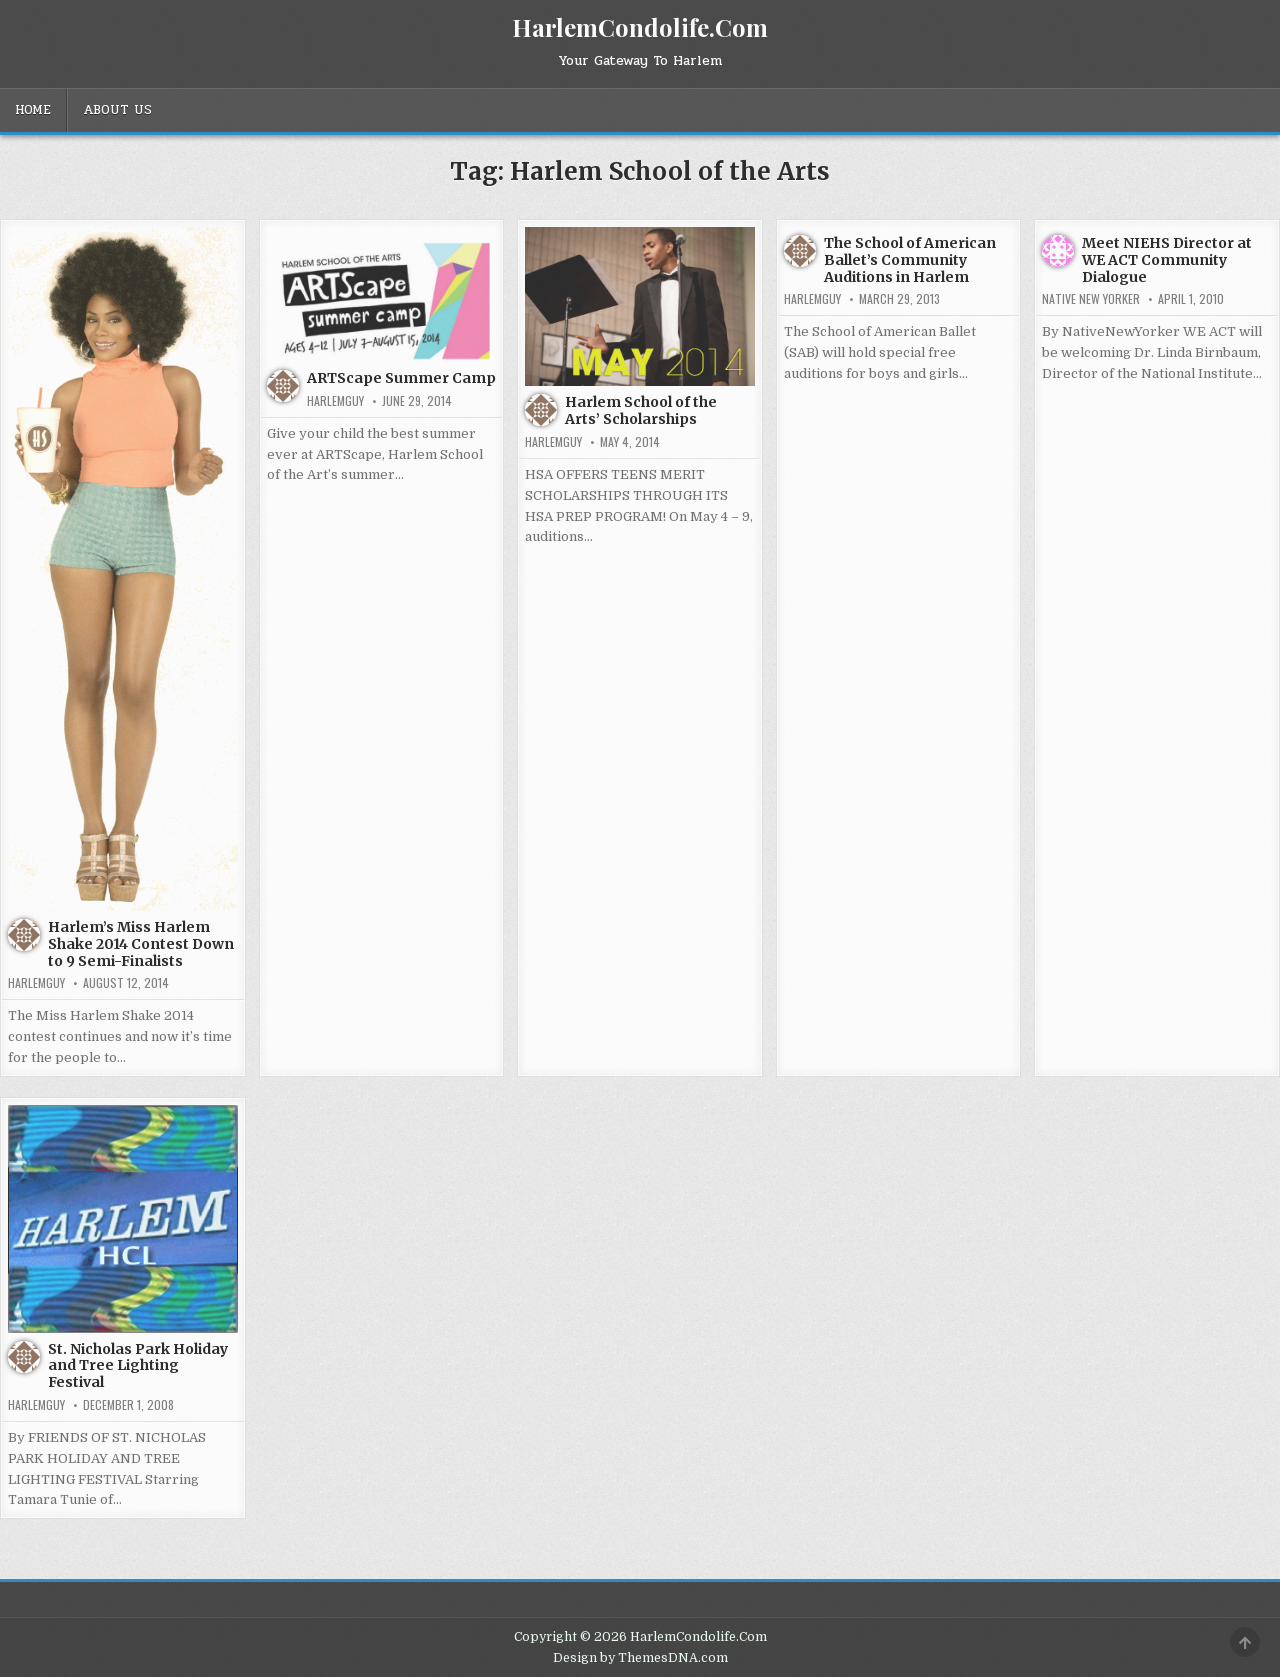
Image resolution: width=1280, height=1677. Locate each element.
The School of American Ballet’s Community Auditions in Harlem (910, 260)
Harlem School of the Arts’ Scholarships (641, 410)
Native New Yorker (1091, 299)
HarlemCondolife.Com (640, 27)
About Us (117, 110)
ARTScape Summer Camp (401, 378)
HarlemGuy (36, 983)
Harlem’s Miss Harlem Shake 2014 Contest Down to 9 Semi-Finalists (141, 944)
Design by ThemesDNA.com (640, 1658)
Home (33, 110)
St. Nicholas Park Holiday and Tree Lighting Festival (138, 1366)
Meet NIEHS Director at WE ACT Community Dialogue (1167, 260)
